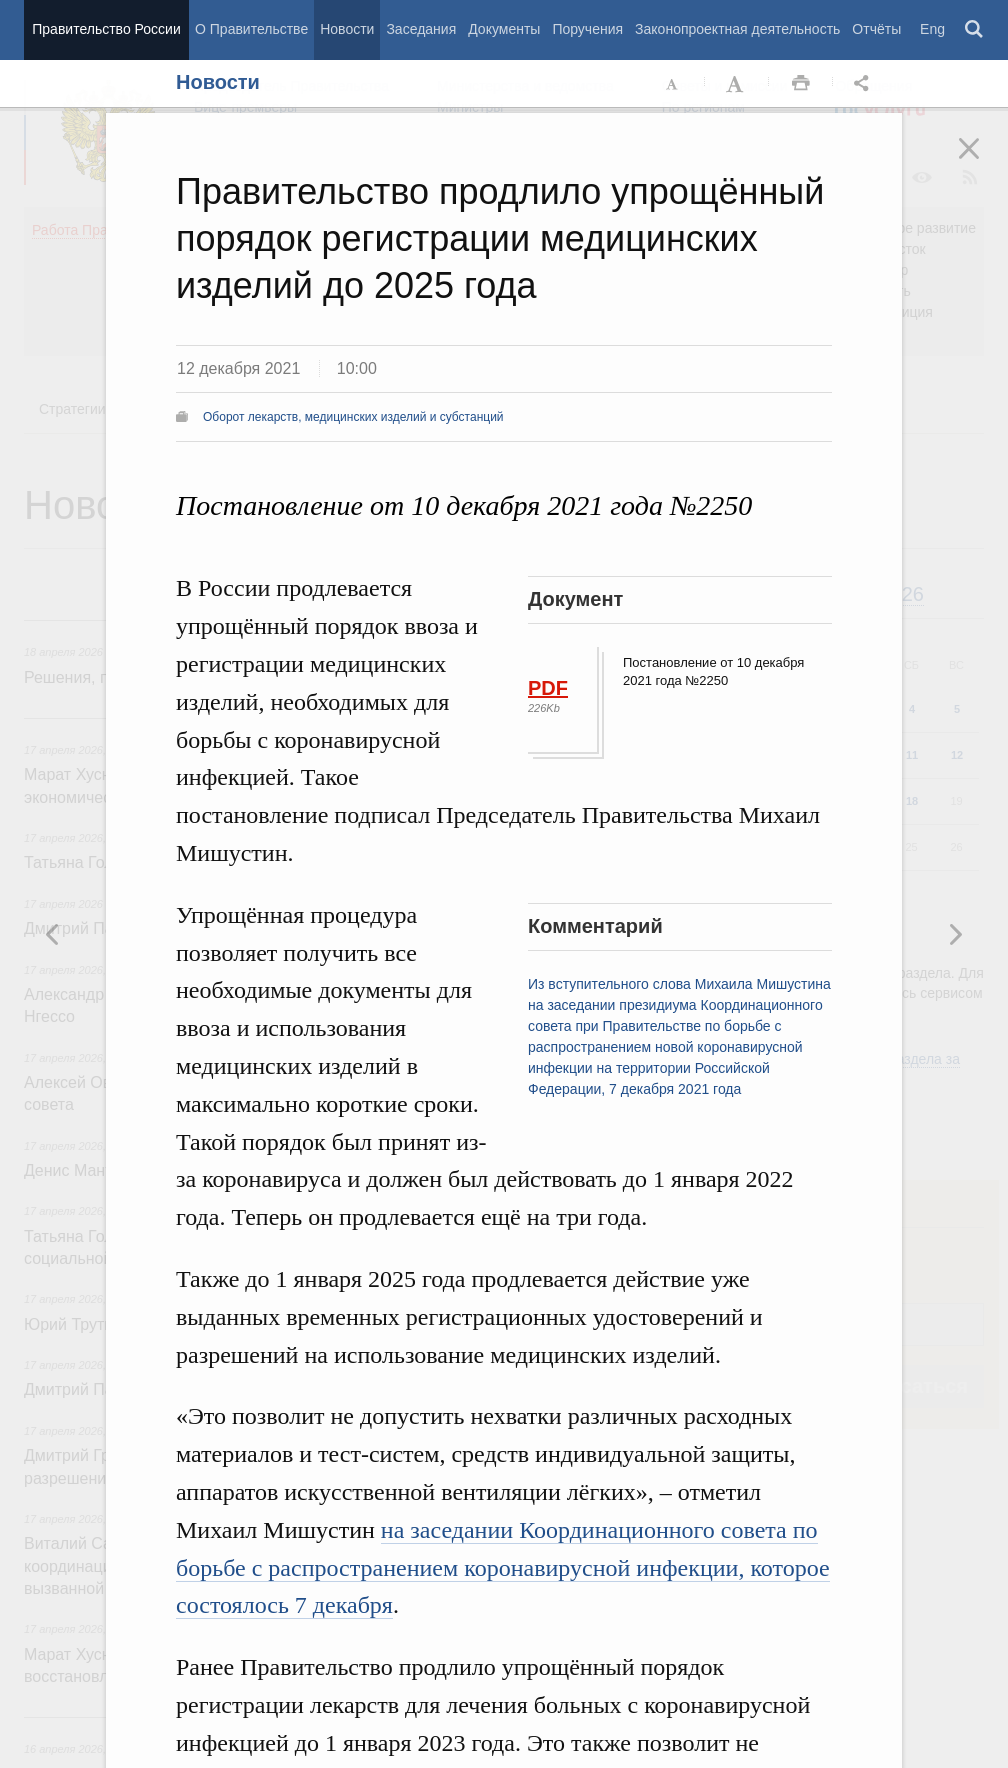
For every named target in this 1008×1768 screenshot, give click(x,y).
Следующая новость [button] (53, 934)
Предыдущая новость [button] (955, 934)
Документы (504, 29)
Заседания (421, 29)
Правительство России (106, 29)
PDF (548, 688)
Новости (347, 29)
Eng (932, 29)
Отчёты (876, 29)
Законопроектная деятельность (737, 29)
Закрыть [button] (983, 162)
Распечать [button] (801, 84)
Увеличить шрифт (737, 84)
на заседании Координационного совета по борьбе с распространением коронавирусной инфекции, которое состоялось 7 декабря (503, 1568)
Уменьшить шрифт (673, 84)
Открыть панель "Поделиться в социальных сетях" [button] (865, 84)
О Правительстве (251, 29)
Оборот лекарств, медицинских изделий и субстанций (353, 417)
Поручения (587, 29)
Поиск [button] (975, 30)
